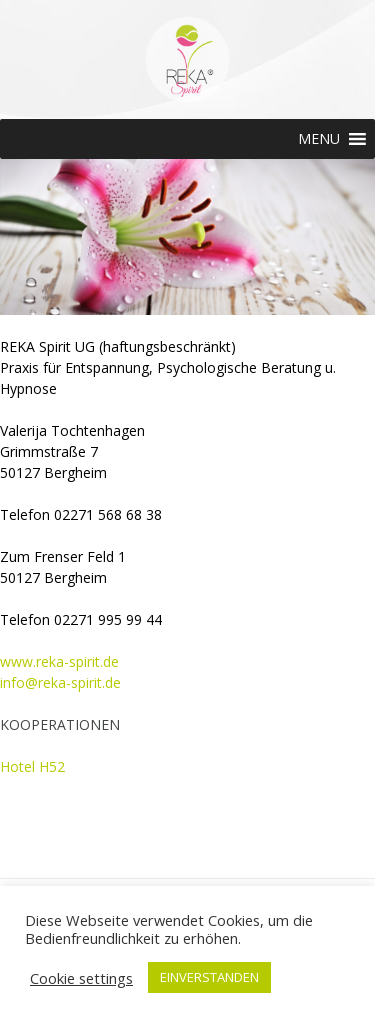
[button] (319, 139)
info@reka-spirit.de (60, 682)
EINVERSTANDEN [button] (209, 977)
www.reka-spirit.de (59, 661)
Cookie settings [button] (81, 978)
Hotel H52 (32, 766)
